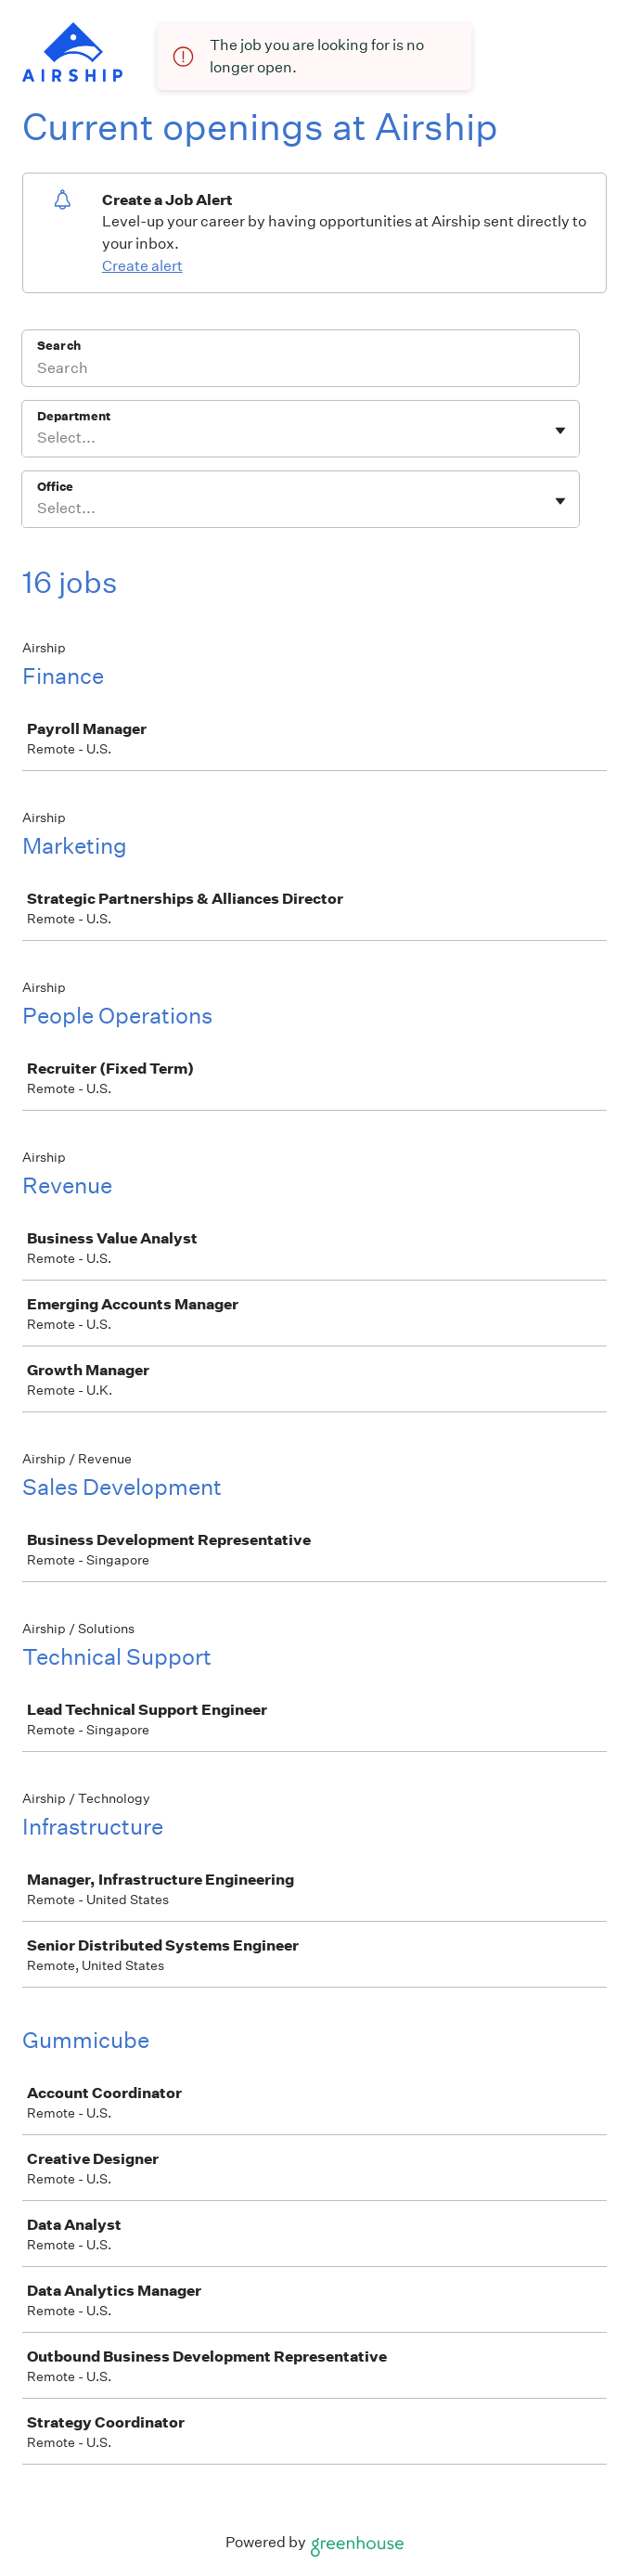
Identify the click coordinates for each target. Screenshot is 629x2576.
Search (59, 346)
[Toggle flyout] (560, 430)
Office (55, 487)
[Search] (300, 370)
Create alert (142, 266)
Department (73, 416)
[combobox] (38, 438)
